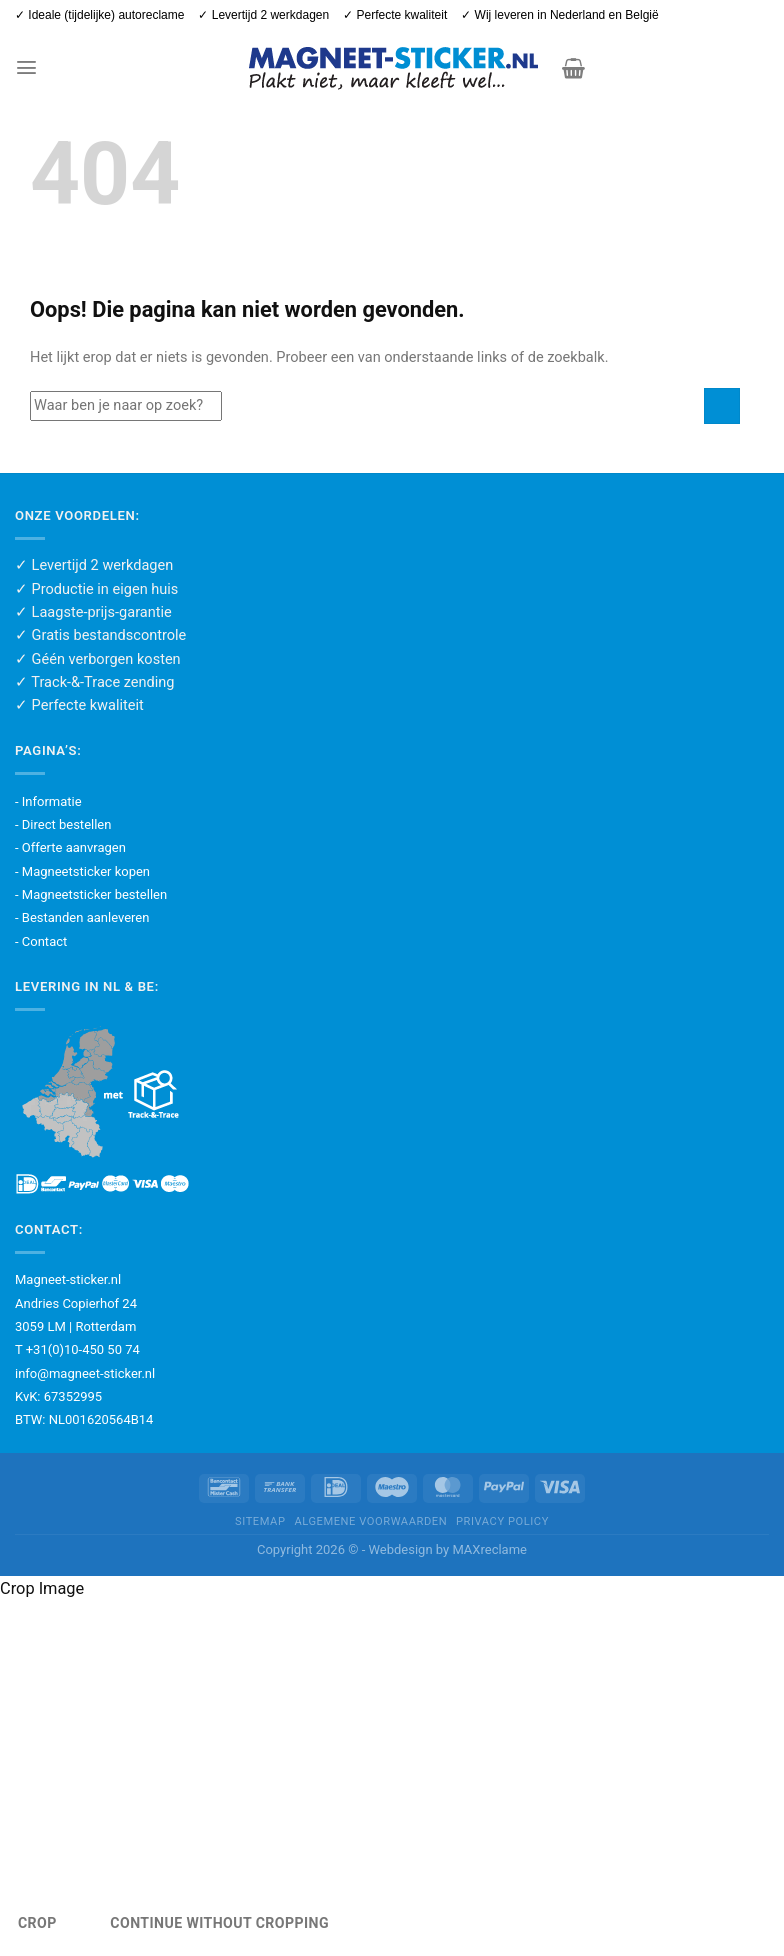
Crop (37, 1923)
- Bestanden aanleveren (82, 917)
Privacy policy (502, 1521)
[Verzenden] (722, 406)
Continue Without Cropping (219, 1923)
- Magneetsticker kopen (82, 871)
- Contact (41, 941)
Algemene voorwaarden (370, 1521)
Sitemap (260, 1521)
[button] (26, 67)
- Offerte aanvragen (70, 847)
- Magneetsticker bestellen (91, 894)
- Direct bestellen (63, 824)
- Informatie (48, 801)
